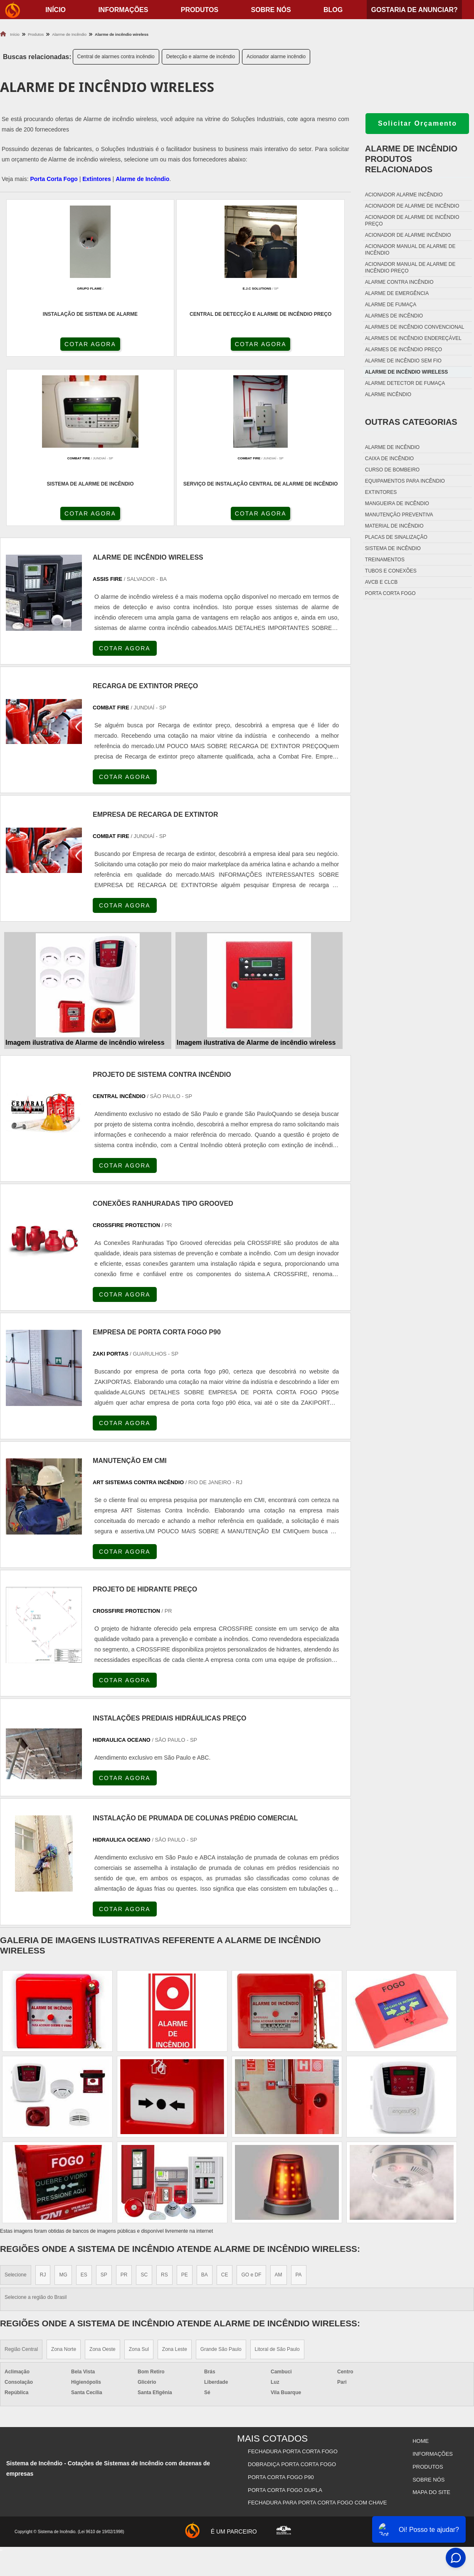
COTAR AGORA (44, 347)
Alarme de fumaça (390, 304)
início (55, 9)
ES (84, 2111)
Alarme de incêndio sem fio (403, 361)
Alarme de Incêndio (142, 179)
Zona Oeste (102, 2186)
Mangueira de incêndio (397, 503)
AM (278, 2111)
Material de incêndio (394, 526)
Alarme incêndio (388, 394)
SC (144, 2111)
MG (63, 2111)
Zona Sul (139, 2186)
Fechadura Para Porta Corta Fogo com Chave (318, 2329)
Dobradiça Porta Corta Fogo (293, 2297)
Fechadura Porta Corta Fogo (293, 2287)
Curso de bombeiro (392, 470)
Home (420, 2277)
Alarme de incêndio (392, 447)
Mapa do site (430, 2318)
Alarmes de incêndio (394, 316)
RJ (43, 2111)
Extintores (96, 179)
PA (299, 2111)
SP (104, 2111)
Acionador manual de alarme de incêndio (410, 249)
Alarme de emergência (397, 293)
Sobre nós (271, 9)
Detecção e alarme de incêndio (200, 57)
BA (204, 2111)
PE (184, 2111)
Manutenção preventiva (399, 515)
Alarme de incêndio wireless (406, 372)
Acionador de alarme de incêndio (412, 206)
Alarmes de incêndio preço (403, 349)
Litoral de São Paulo (277, 2186)
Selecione (16, 2111)
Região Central (21, 2186)
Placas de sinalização (396, 537)
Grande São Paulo (221, 2186)
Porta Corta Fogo (53, 179)
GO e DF (251, 2111)
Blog (333, 9)
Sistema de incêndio (393, 548)
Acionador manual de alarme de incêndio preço (410, 267)
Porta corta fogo (390, 593)
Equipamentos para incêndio (405, 481)
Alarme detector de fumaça (405, 383)
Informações (123, 9)
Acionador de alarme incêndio (408, 235)
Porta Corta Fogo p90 (282, 2308)
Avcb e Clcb (381, 582)
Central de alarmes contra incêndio (116, 57)
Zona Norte (63, 2186)
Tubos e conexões (391, 571)
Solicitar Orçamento (417, 123)
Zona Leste (174, 2186)
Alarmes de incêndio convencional (414, 327)
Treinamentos (385, 560)
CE (224, 2111)
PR (124, 2111)
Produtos (199, 9)
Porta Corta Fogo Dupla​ (286, 2318)
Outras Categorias (411, 421)
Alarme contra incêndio (399, 282)
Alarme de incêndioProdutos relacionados (411, 159)
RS (164, 2111)
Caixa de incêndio (389, 458)
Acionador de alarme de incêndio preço (412, 220)
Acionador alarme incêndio (276, 57)
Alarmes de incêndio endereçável (413, 338)
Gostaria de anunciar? (414, 9)
